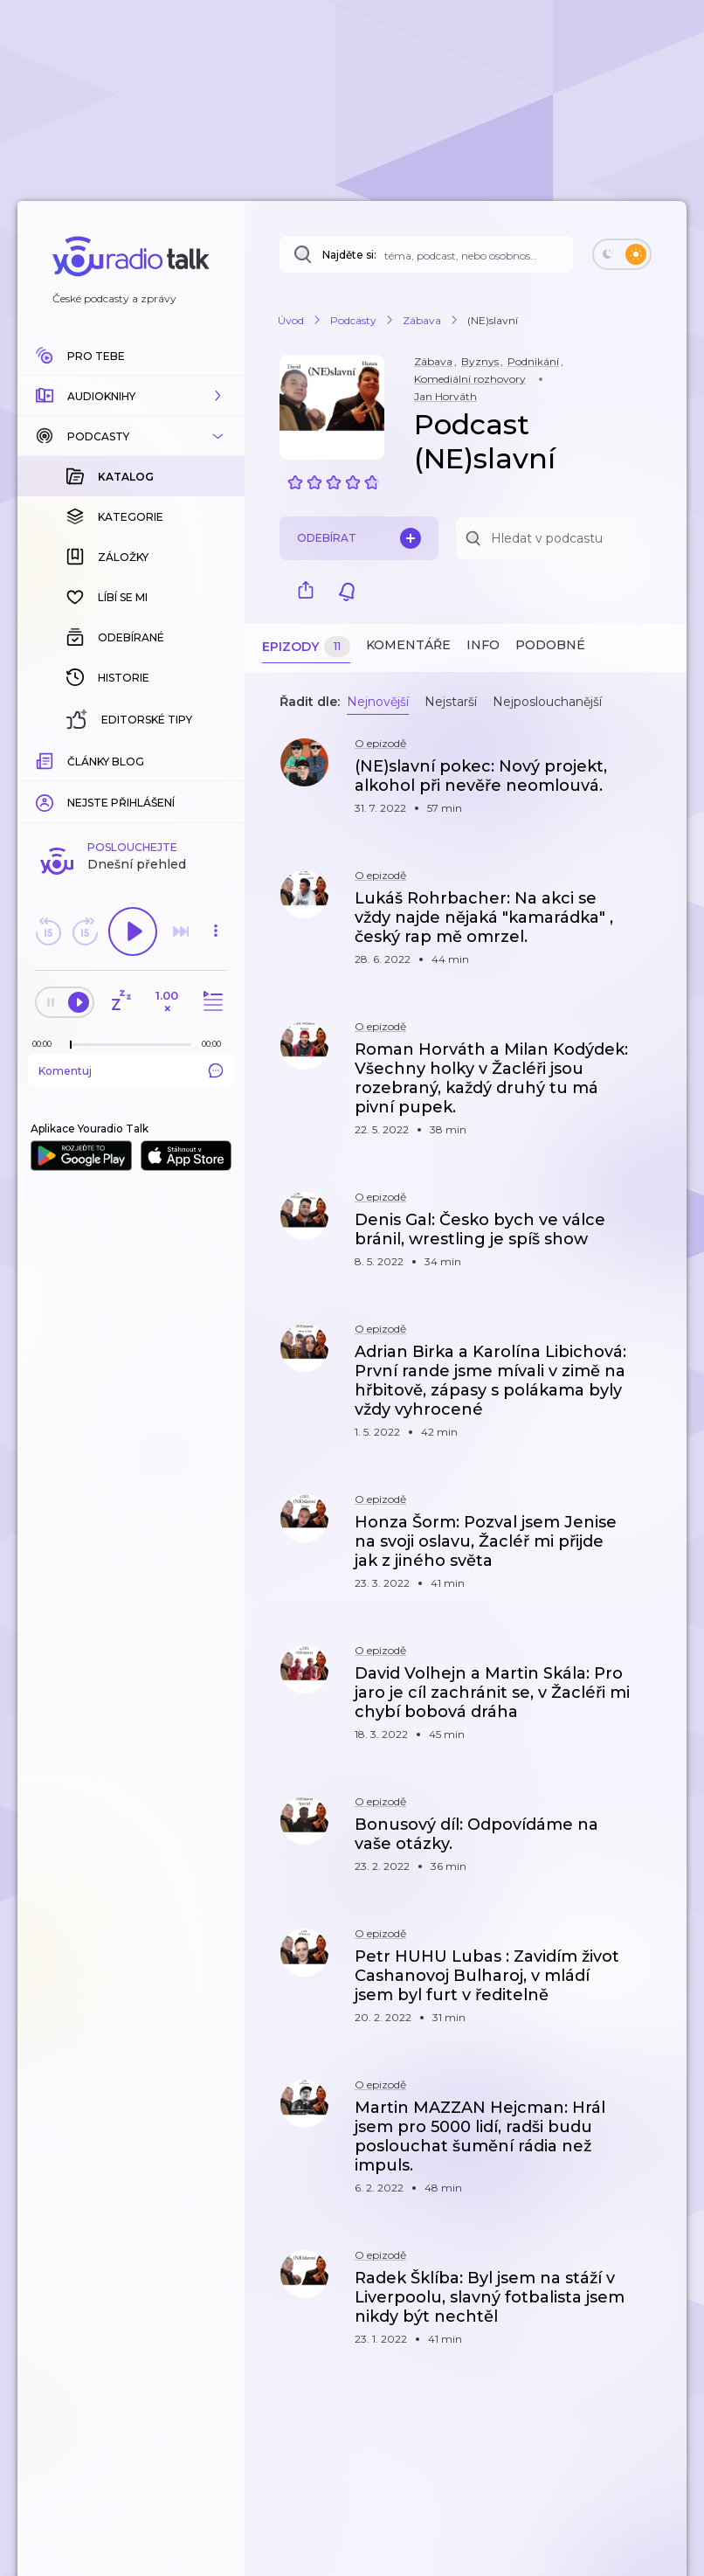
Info (483, 645)
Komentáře (408, 645)
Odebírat (359, 538)
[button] (131, 396)
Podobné (550, 645)
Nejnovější (378, 702)
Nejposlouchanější (547, 702)
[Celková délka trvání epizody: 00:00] (216, 759)
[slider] (71, 760)
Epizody (306, 647)
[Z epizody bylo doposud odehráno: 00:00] (46, 759)
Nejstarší (450, 702)
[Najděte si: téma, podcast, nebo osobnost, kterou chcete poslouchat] (426, 254)
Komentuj (131, 785)
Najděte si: (349, 254)
